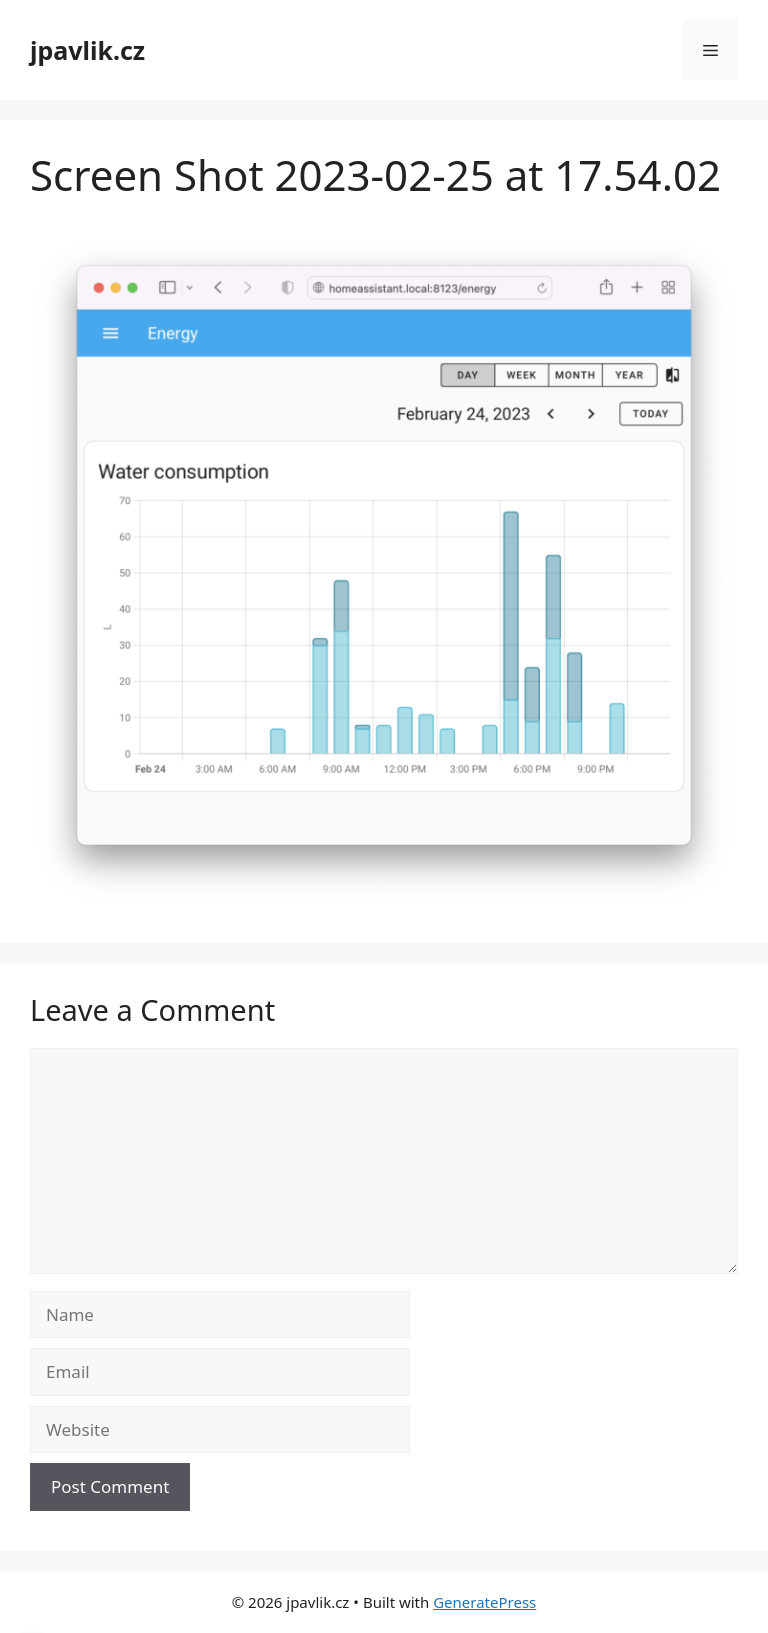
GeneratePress (484, 1602)
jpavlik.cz (87, 50)
